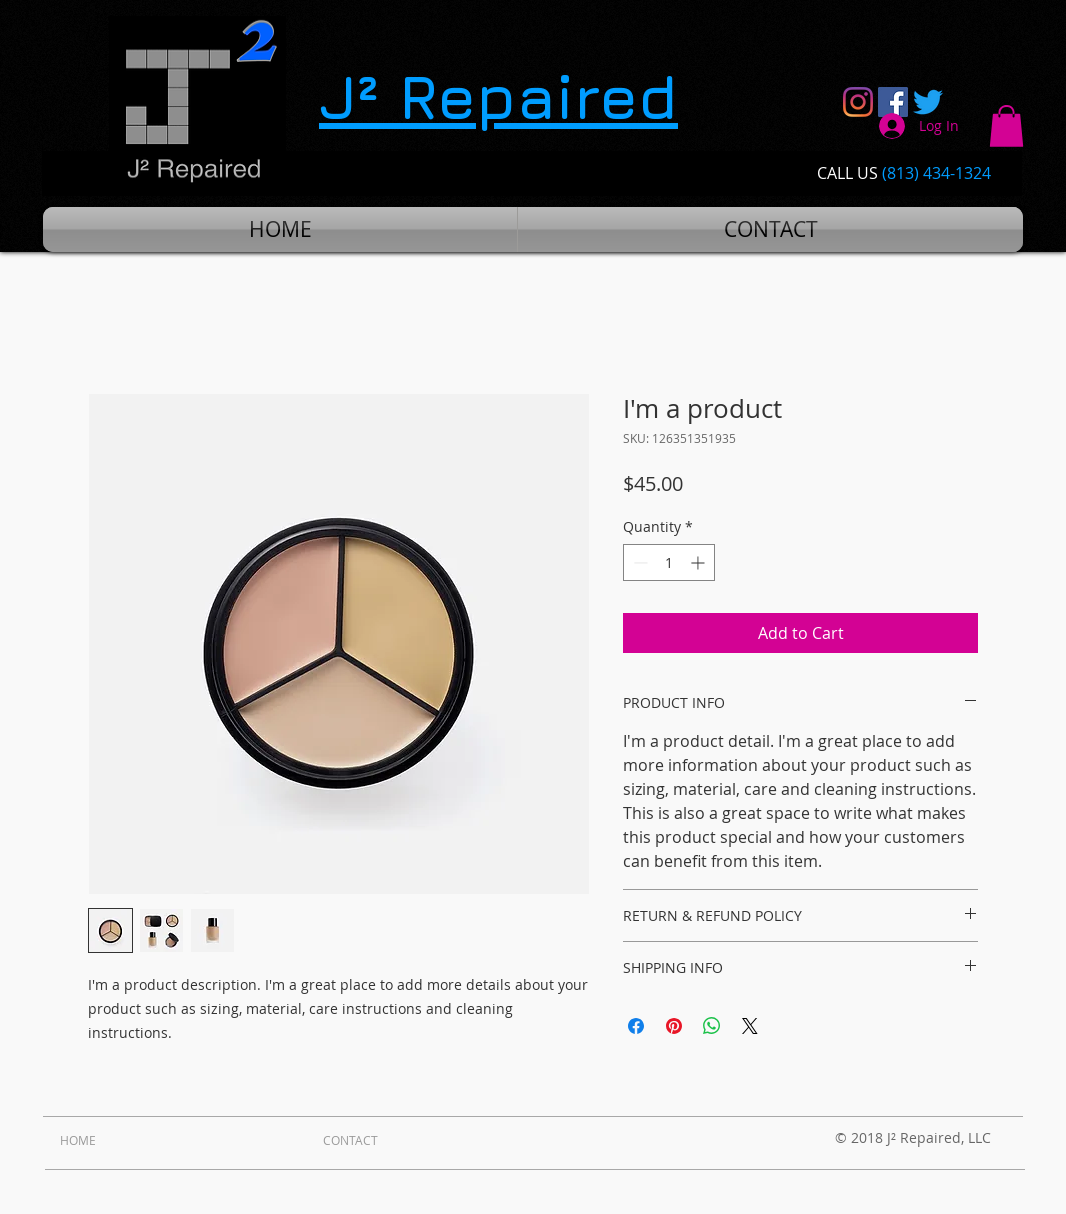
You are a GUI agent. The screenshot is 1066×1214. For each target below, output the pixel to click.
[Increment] (699, 562)
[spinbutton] (669, 562)
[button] (1006, 126)
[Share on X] (750, 1026)
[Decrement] (638, 562)
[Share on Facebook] (636, 1026)
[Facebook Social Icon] (893, 102)
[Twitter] (928, 102)
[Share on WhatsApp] (712, 1026)
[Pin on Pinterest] (674, 1026)
